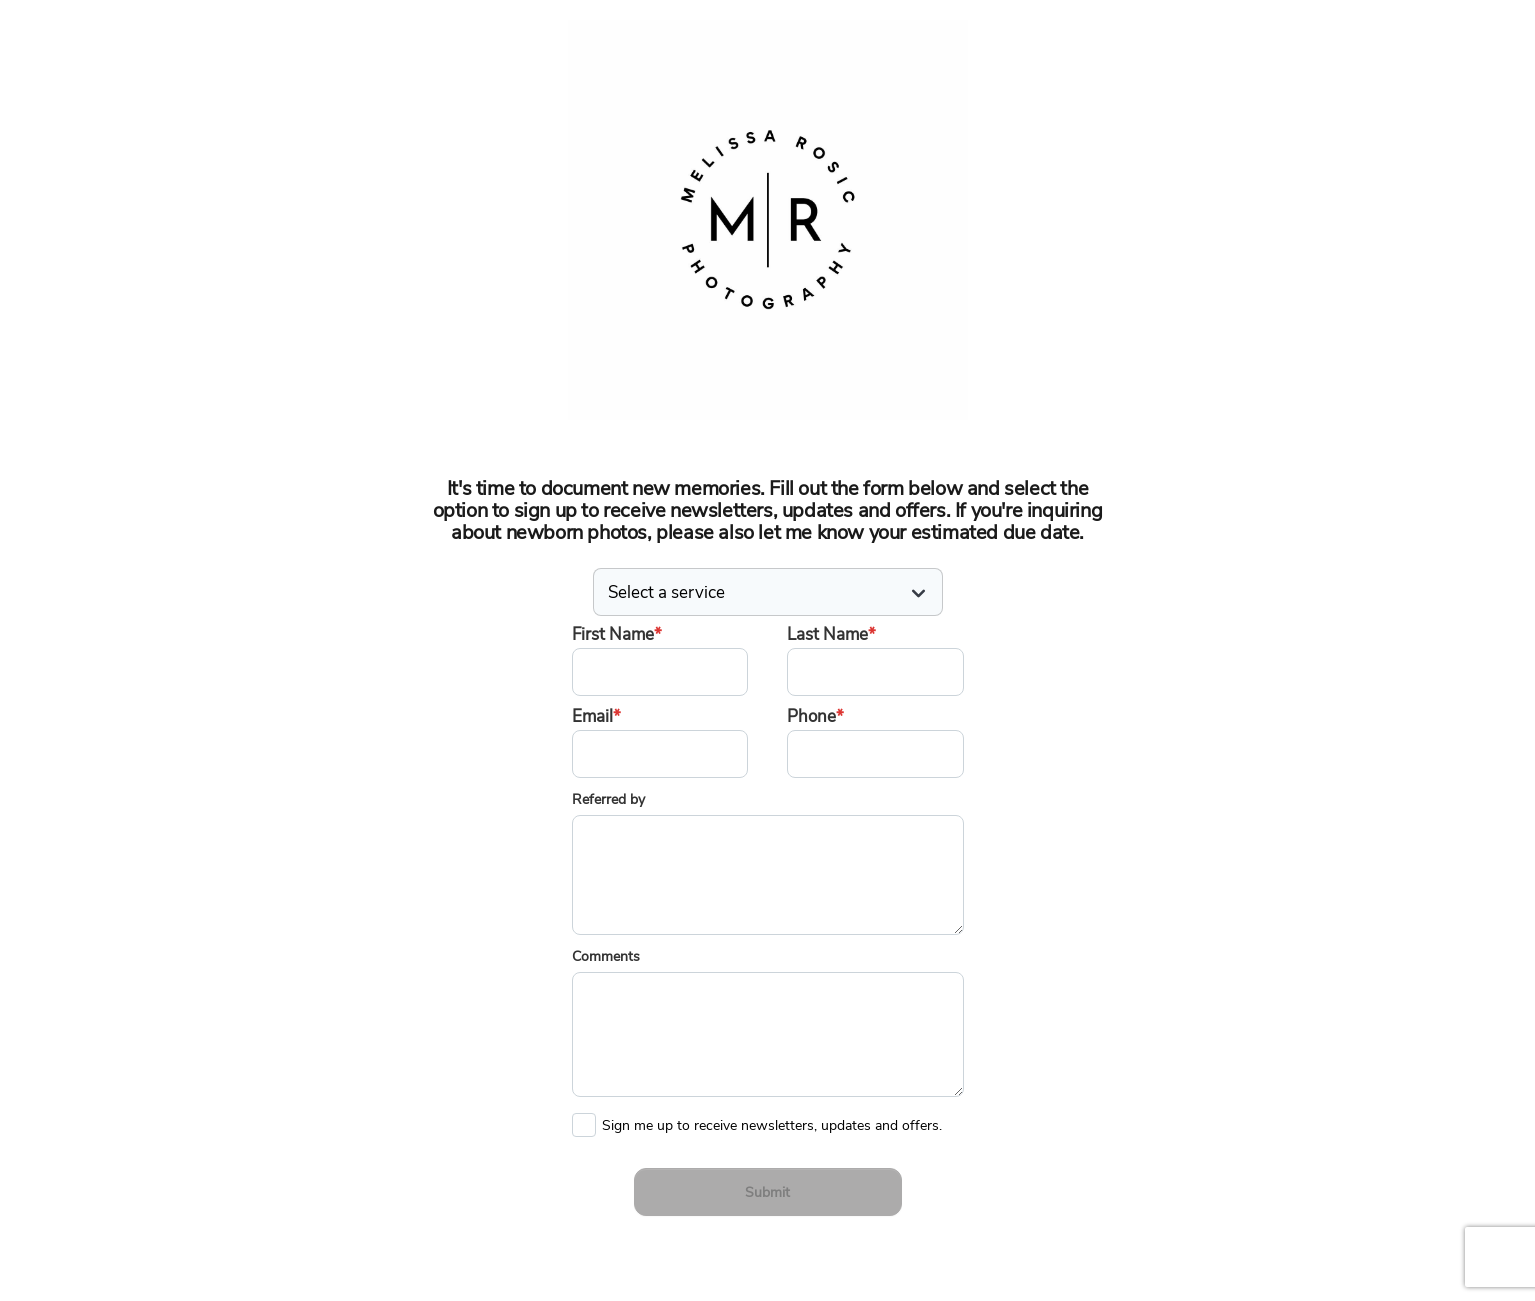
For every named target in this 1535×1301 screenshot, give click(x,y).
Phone (815, 716)
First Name (617, 634)
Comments (606, 956)
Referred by (608, 799)
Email (596, 716)
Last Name (831, 634)
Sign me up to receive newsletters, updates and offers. (772, 1121)
